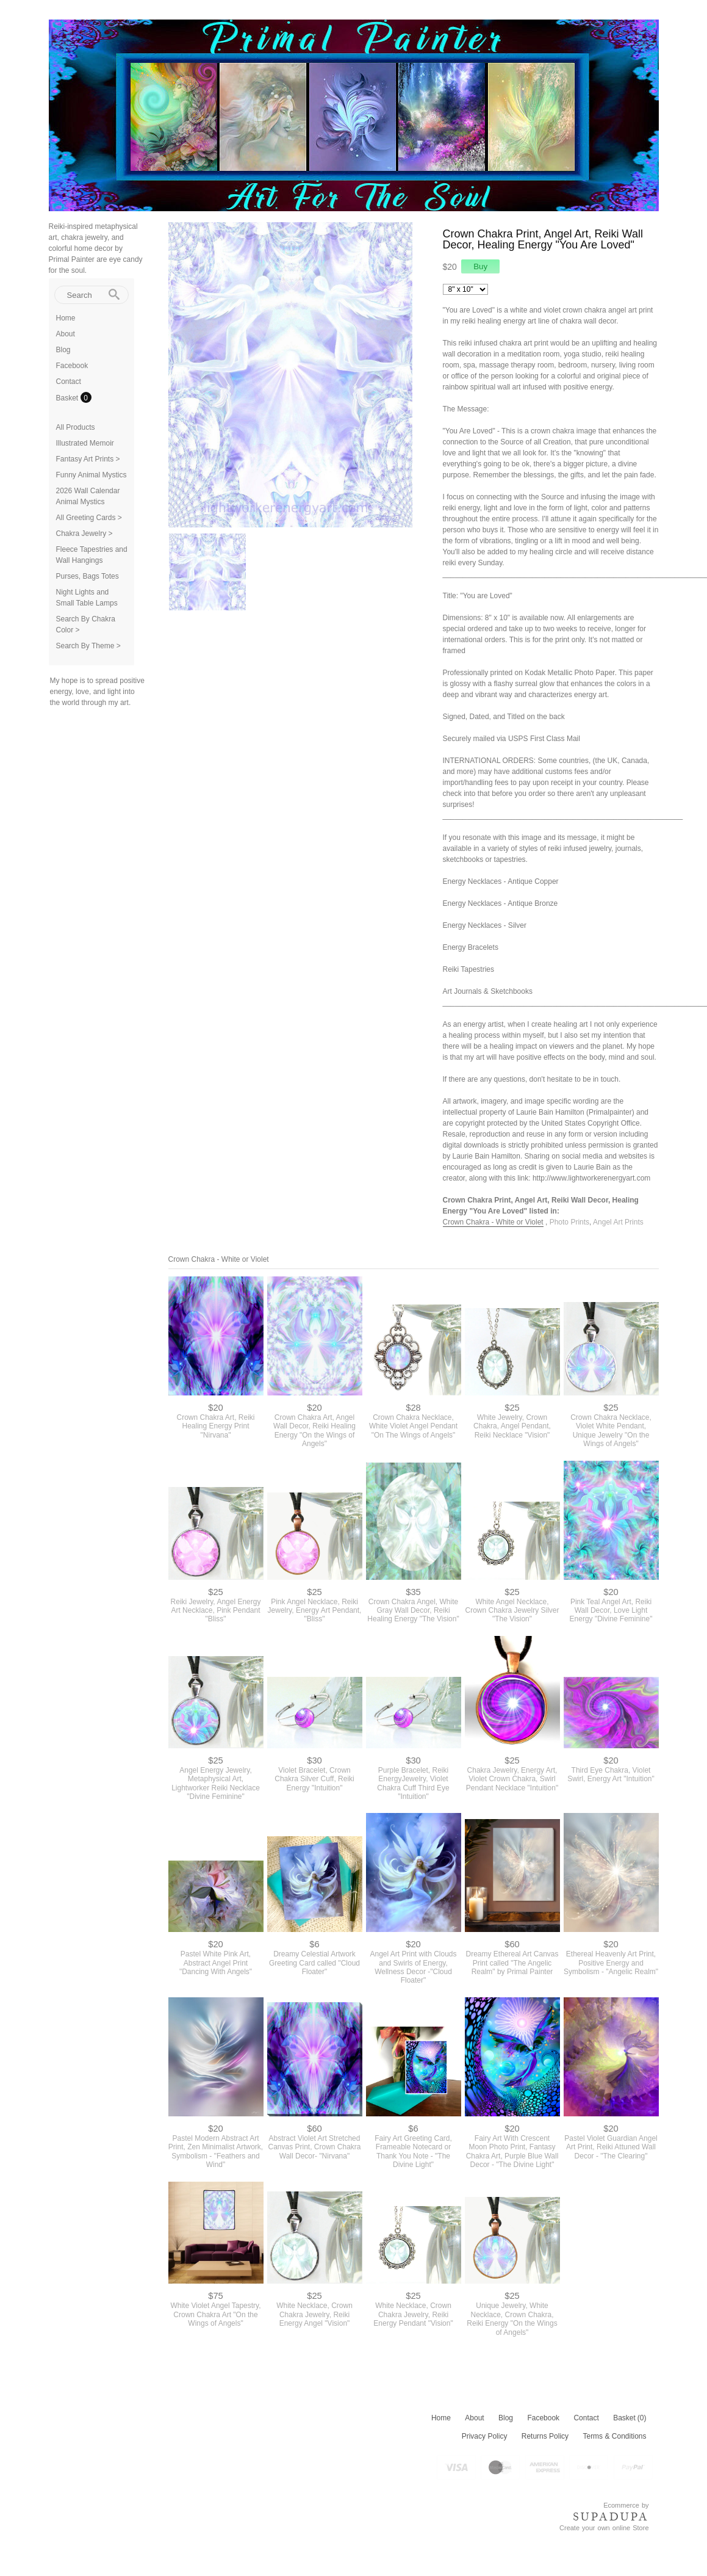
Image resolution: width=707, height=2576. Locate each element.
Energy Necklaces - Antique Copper (501, 881)
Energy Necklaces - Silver (484, 925)
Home (66, 318)
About (65, 334)
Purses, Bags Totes (87, 576)
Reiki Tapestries (468, 969)
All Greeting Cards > (89, 517)
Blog (63, 350)
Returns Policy (545, 2436)
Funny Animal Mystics (91, 475)
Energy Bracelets (470, 947)
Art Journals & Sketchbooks (488, 991)
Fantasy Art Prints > (88, 459)
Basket (68, 398)
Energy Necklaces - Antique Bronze (500, 903)
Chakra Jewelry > (84, 533)
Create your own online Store (603, 2527)
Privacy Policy (485, 2436)
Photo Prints (569, 1222)
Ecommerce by (625, 2505)
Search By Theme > (88, 646)
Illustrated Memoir (85, 443)
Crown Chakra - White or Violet (493, 1222)
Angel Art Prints (618, 1222)
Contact (68, 381)
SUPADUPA (611, 2517)
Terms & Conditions (614, 2436)
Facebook (72, 365)
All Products (75, 427)
